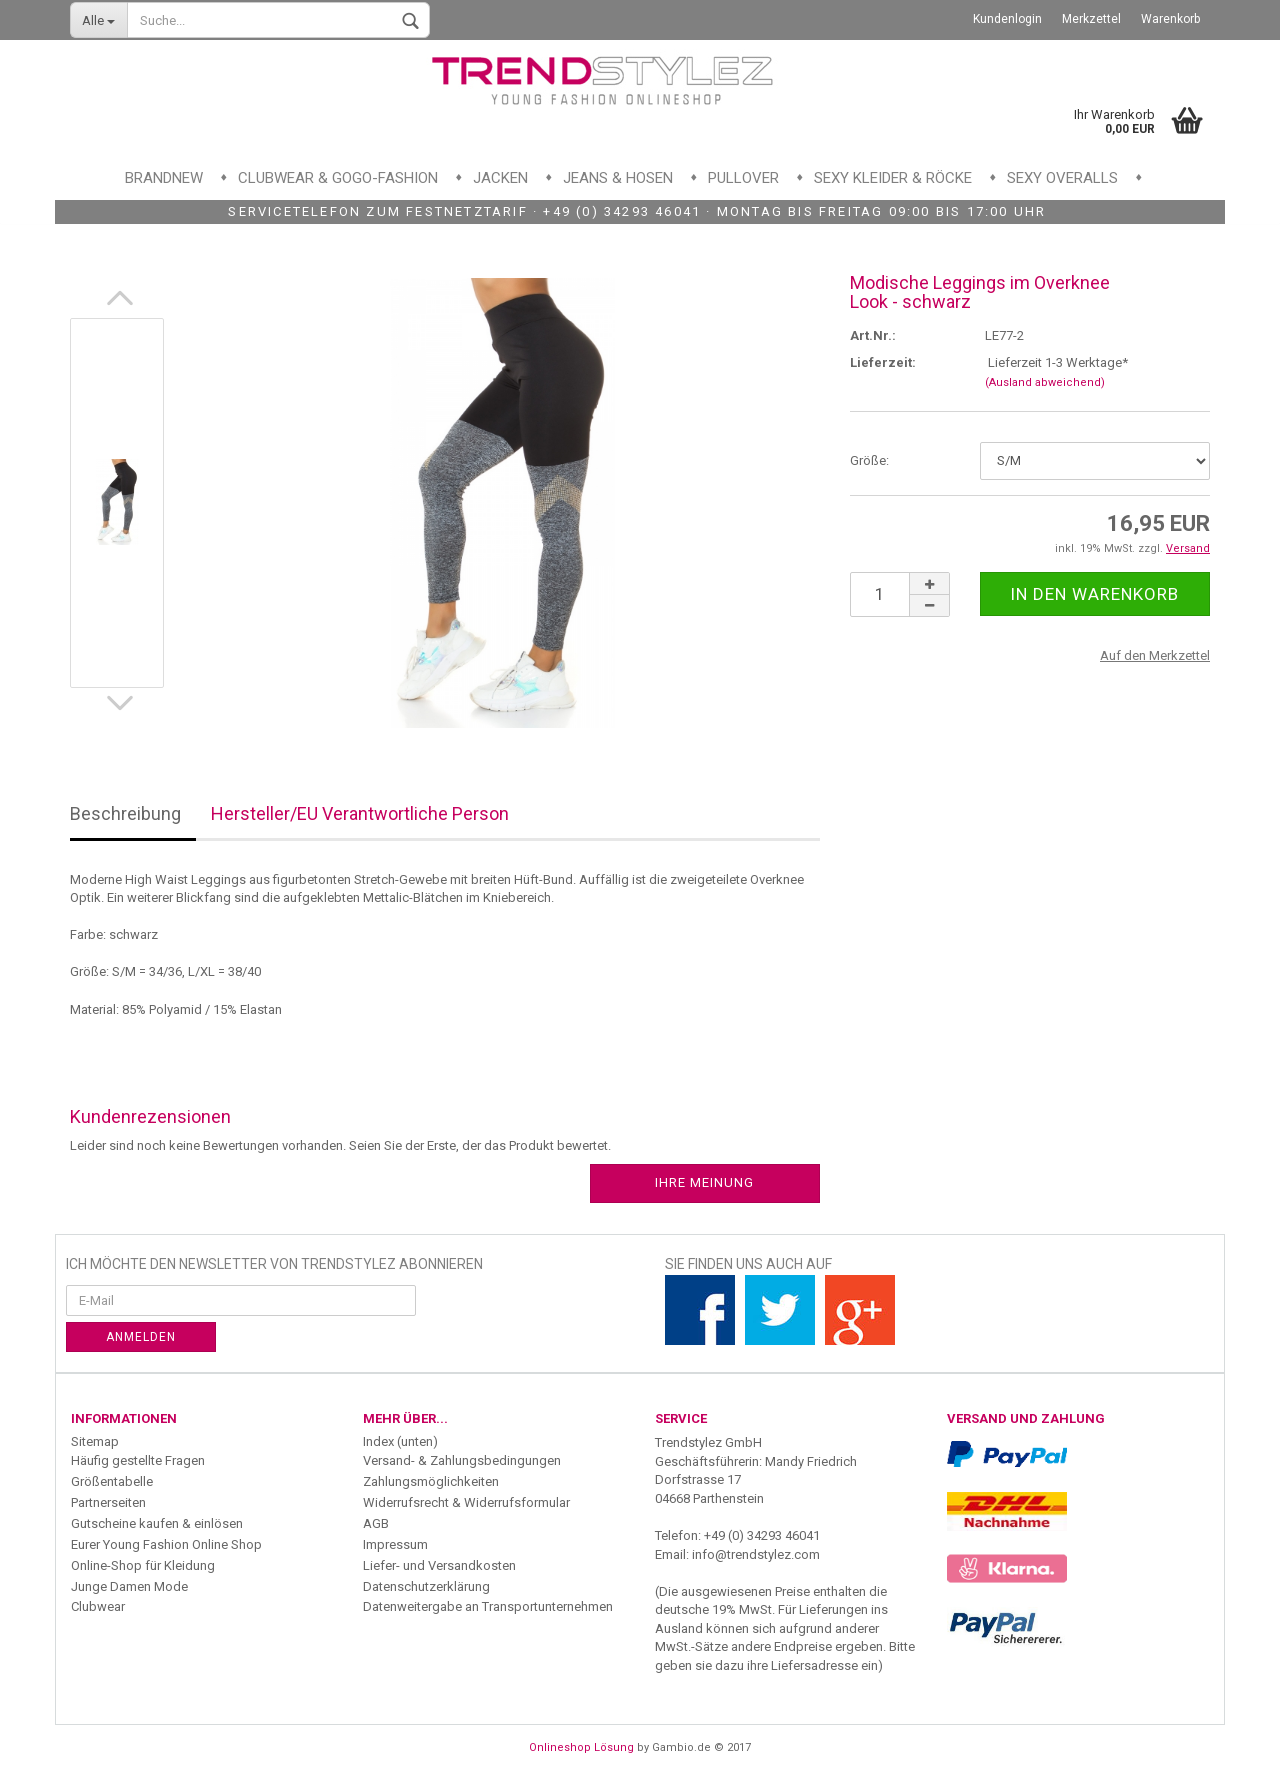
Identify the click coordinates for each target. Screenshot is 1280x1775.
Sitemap (95, 1441)
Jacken (500, 178)
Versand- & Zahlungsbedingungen (462, 1460)
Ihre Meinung (704, 1182)
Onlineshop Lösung (581, 1747)
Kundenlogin (1007, 19)
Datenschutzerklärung (426, 1586)
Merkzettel (1091, 19)
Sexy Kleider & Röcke (893, 178)
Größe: (869, 460)
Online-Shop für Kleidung (143, 1565)
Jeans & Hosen (618, 178)
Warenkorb (1170, 19)
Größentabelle (112, 1481)
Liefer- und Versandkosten (439, 1565)
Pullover (743, 178)
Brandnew (164, 178)
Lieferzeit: (883, 362)
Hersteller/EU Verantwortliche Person (360, 813)
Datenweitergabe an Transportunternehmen (488, 1606)
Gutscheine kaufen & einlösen (157, 1523)
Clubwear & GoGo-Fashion (338, 178)
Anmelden (141, 1337)
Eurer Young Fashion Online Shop (166, 1544)
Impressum (395, 1544)
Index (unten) (400, 1441)
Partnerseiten (108, 1502)
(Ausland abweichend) (1045, 382)
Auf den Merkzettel (1155, 655)
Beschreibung (125, 813)
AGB (376, 1523)
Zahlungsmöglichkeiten (431, 1481)
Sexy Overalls (1062, 178)
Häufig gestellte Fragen (138, 1460)
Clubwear (98, 1606)
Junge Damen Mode (129, 1586)
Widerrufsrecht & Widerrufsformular (466, 1502)
